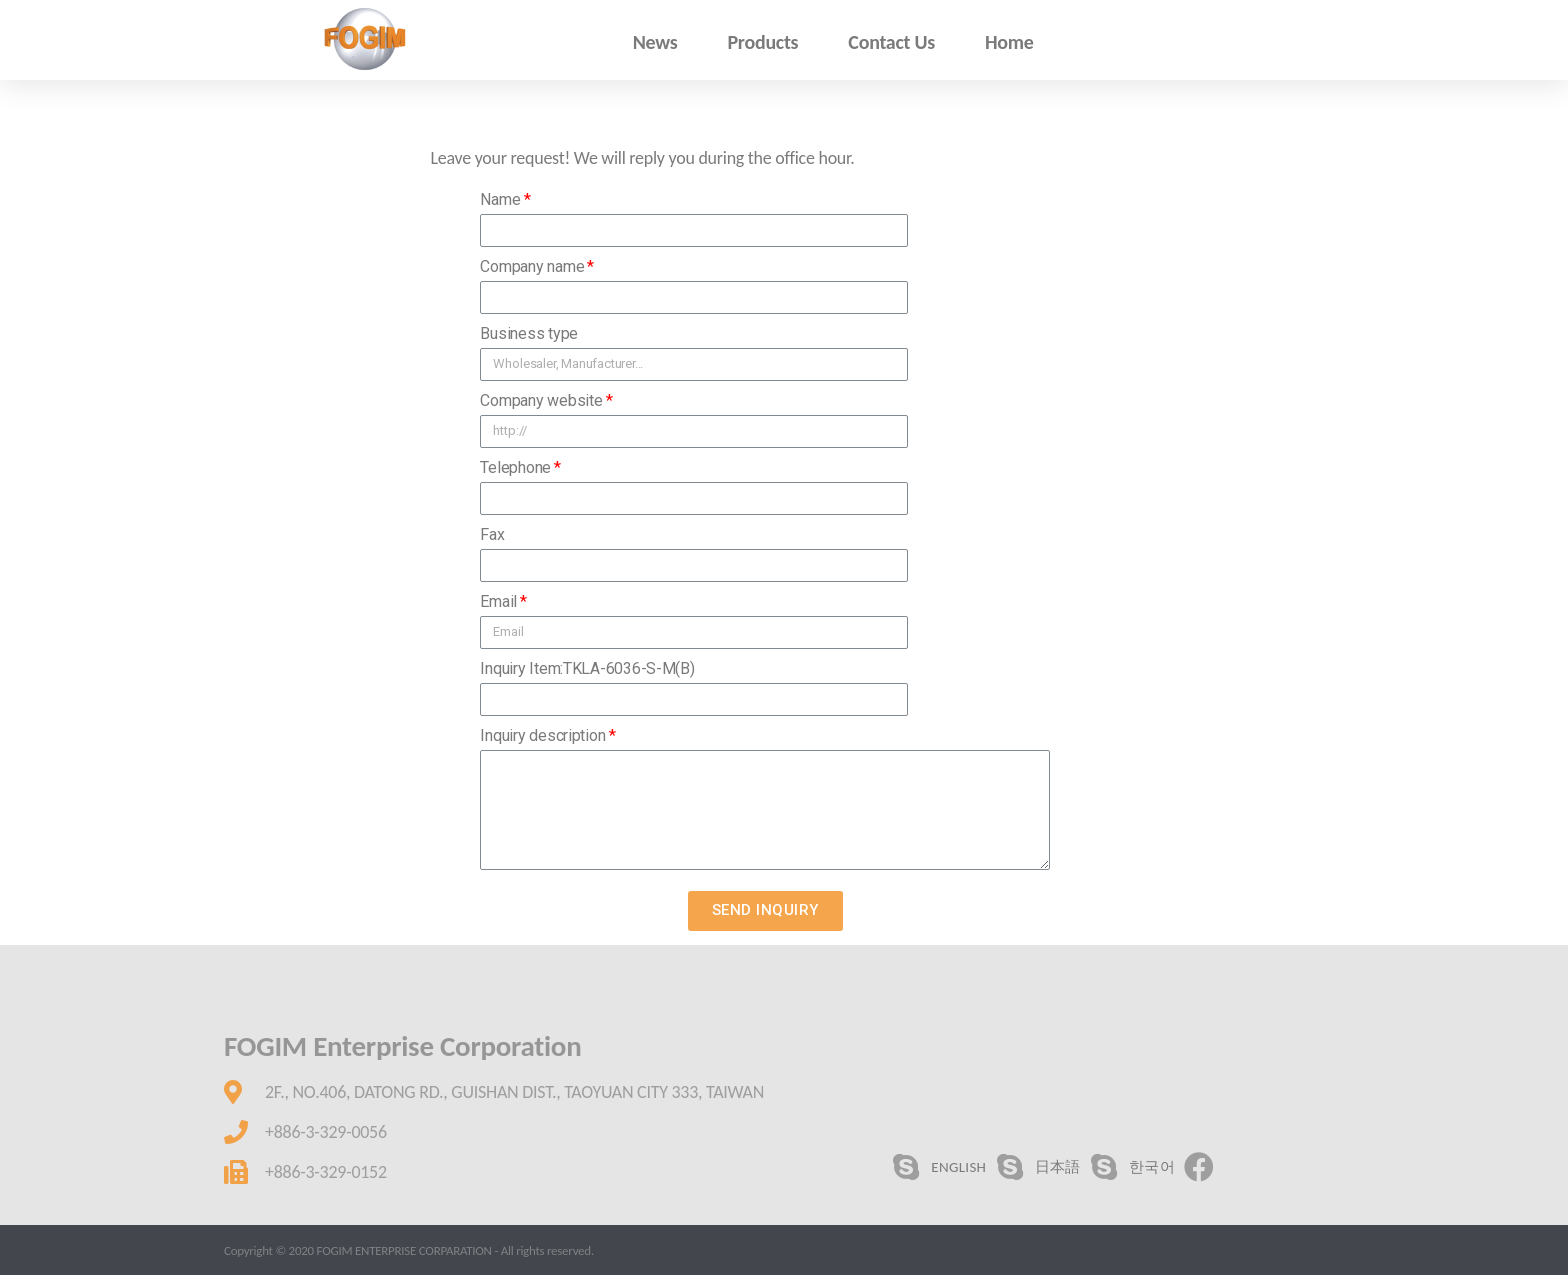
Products (762, 42)
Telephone (515, 467)
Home (1009, 42)
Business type (529, 333)
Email (498, 601)
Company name (532, 266)
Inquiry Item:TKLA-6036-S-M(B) (587, 668)
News (655, 42)
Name (500, 199)
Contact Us (891, 42)
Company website (541, 400)
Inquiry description (542, 735)
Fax (492, 534)
